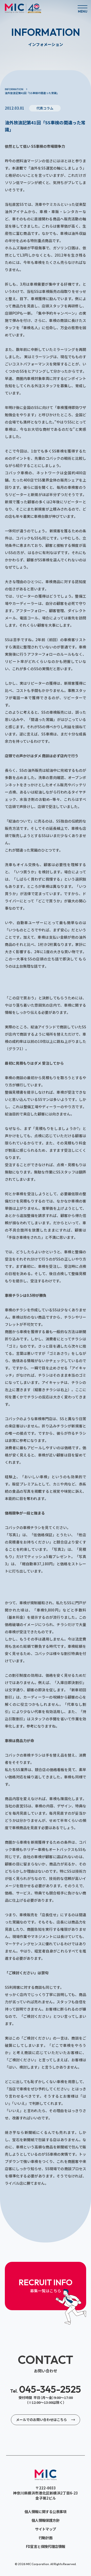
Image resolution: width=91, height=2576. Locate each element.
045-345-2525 (45, 2389)
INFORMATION (14, 89)
